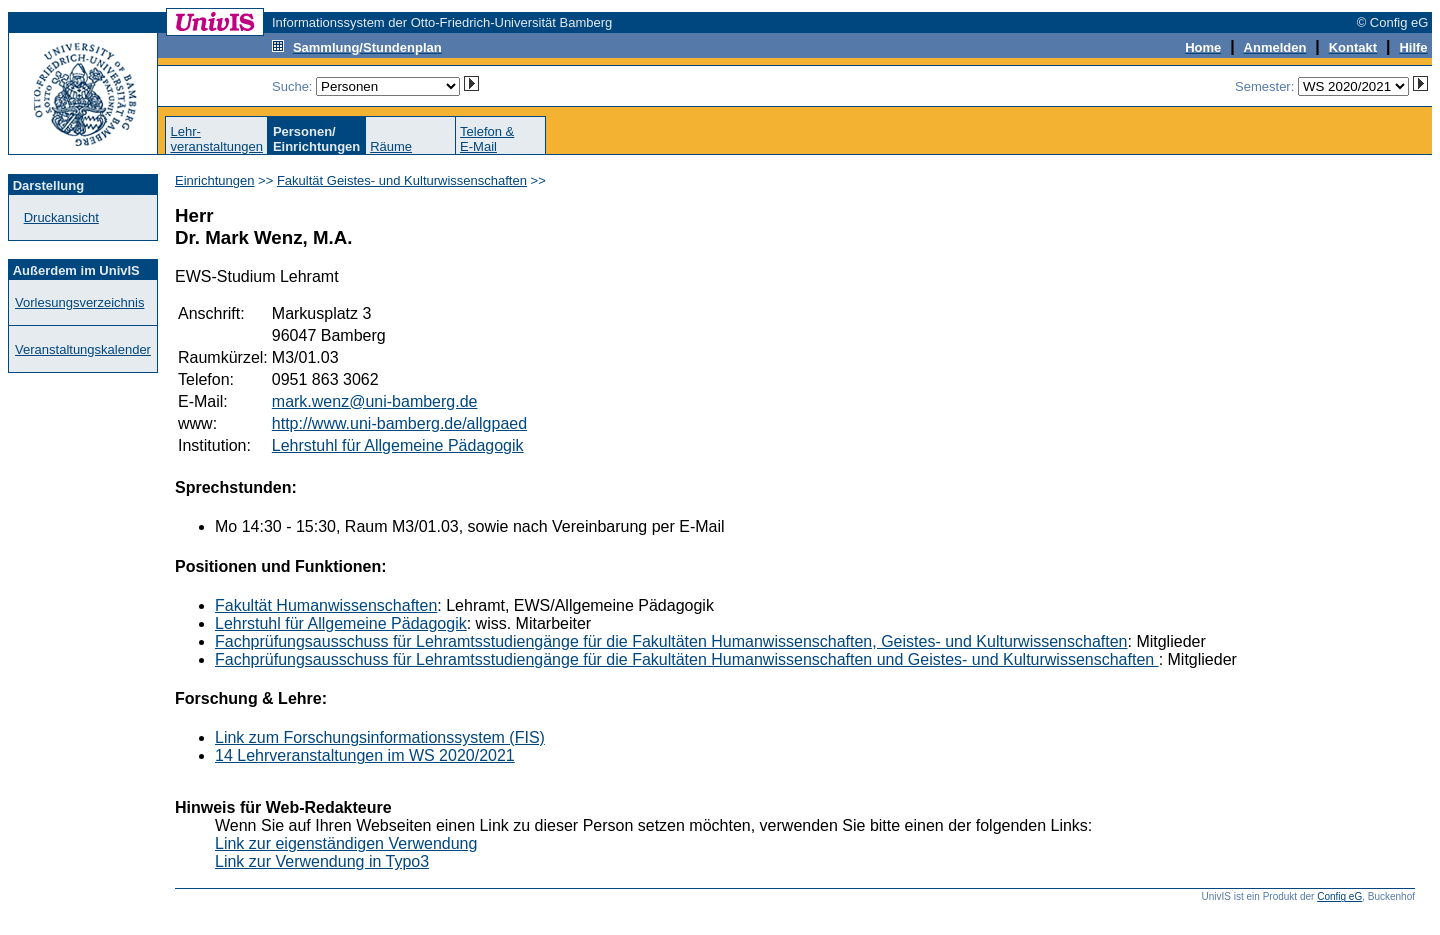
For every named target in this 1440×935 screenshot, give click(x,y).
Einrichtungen (215, 180)
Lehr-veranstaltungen (216, 139)
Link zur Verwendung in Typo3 (322, 861)
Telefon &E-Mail (487, 139)
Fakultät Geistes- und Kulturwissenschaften (402, 180)
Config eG (1339, 896)
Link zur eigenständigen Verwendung (346, 843)
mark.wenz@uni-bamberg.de (375, 401)
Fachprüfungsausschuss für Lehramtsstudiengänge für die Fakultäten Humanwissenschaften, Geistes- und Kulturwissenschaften (671, 641)
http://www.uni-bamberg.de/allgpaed (399, 423)
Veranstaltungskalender (83, 349)
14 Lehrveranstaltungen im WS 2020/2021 (365, 755)
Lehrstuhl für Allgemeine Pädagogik (398, 445)
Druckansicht (61, 217)
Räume (391, 146)
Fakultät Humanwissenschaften (326, 605)
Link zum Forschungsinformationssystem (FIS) (380, 737)
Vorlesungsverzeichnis (79, 302)
